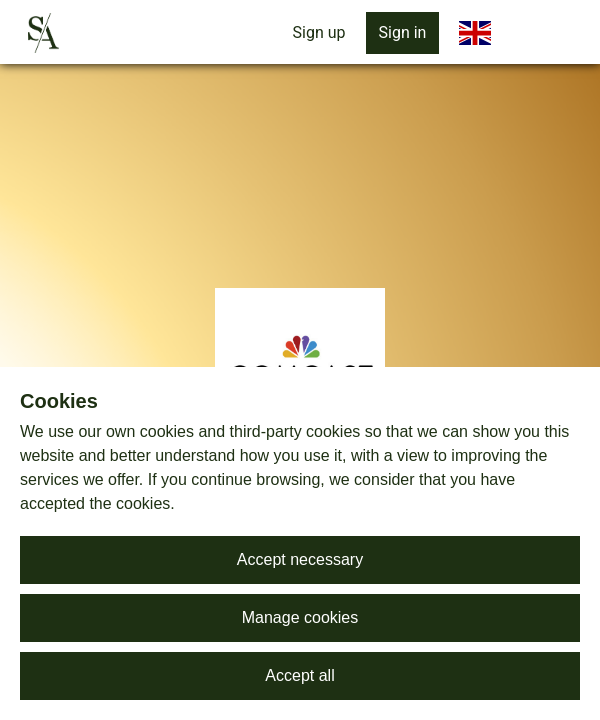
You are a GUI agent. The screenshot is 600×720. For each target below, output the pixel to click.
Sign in (403, 32)
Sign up (319, 32)
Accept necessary (300, 559)
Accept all (299, 675)
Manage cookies (300, 617)
